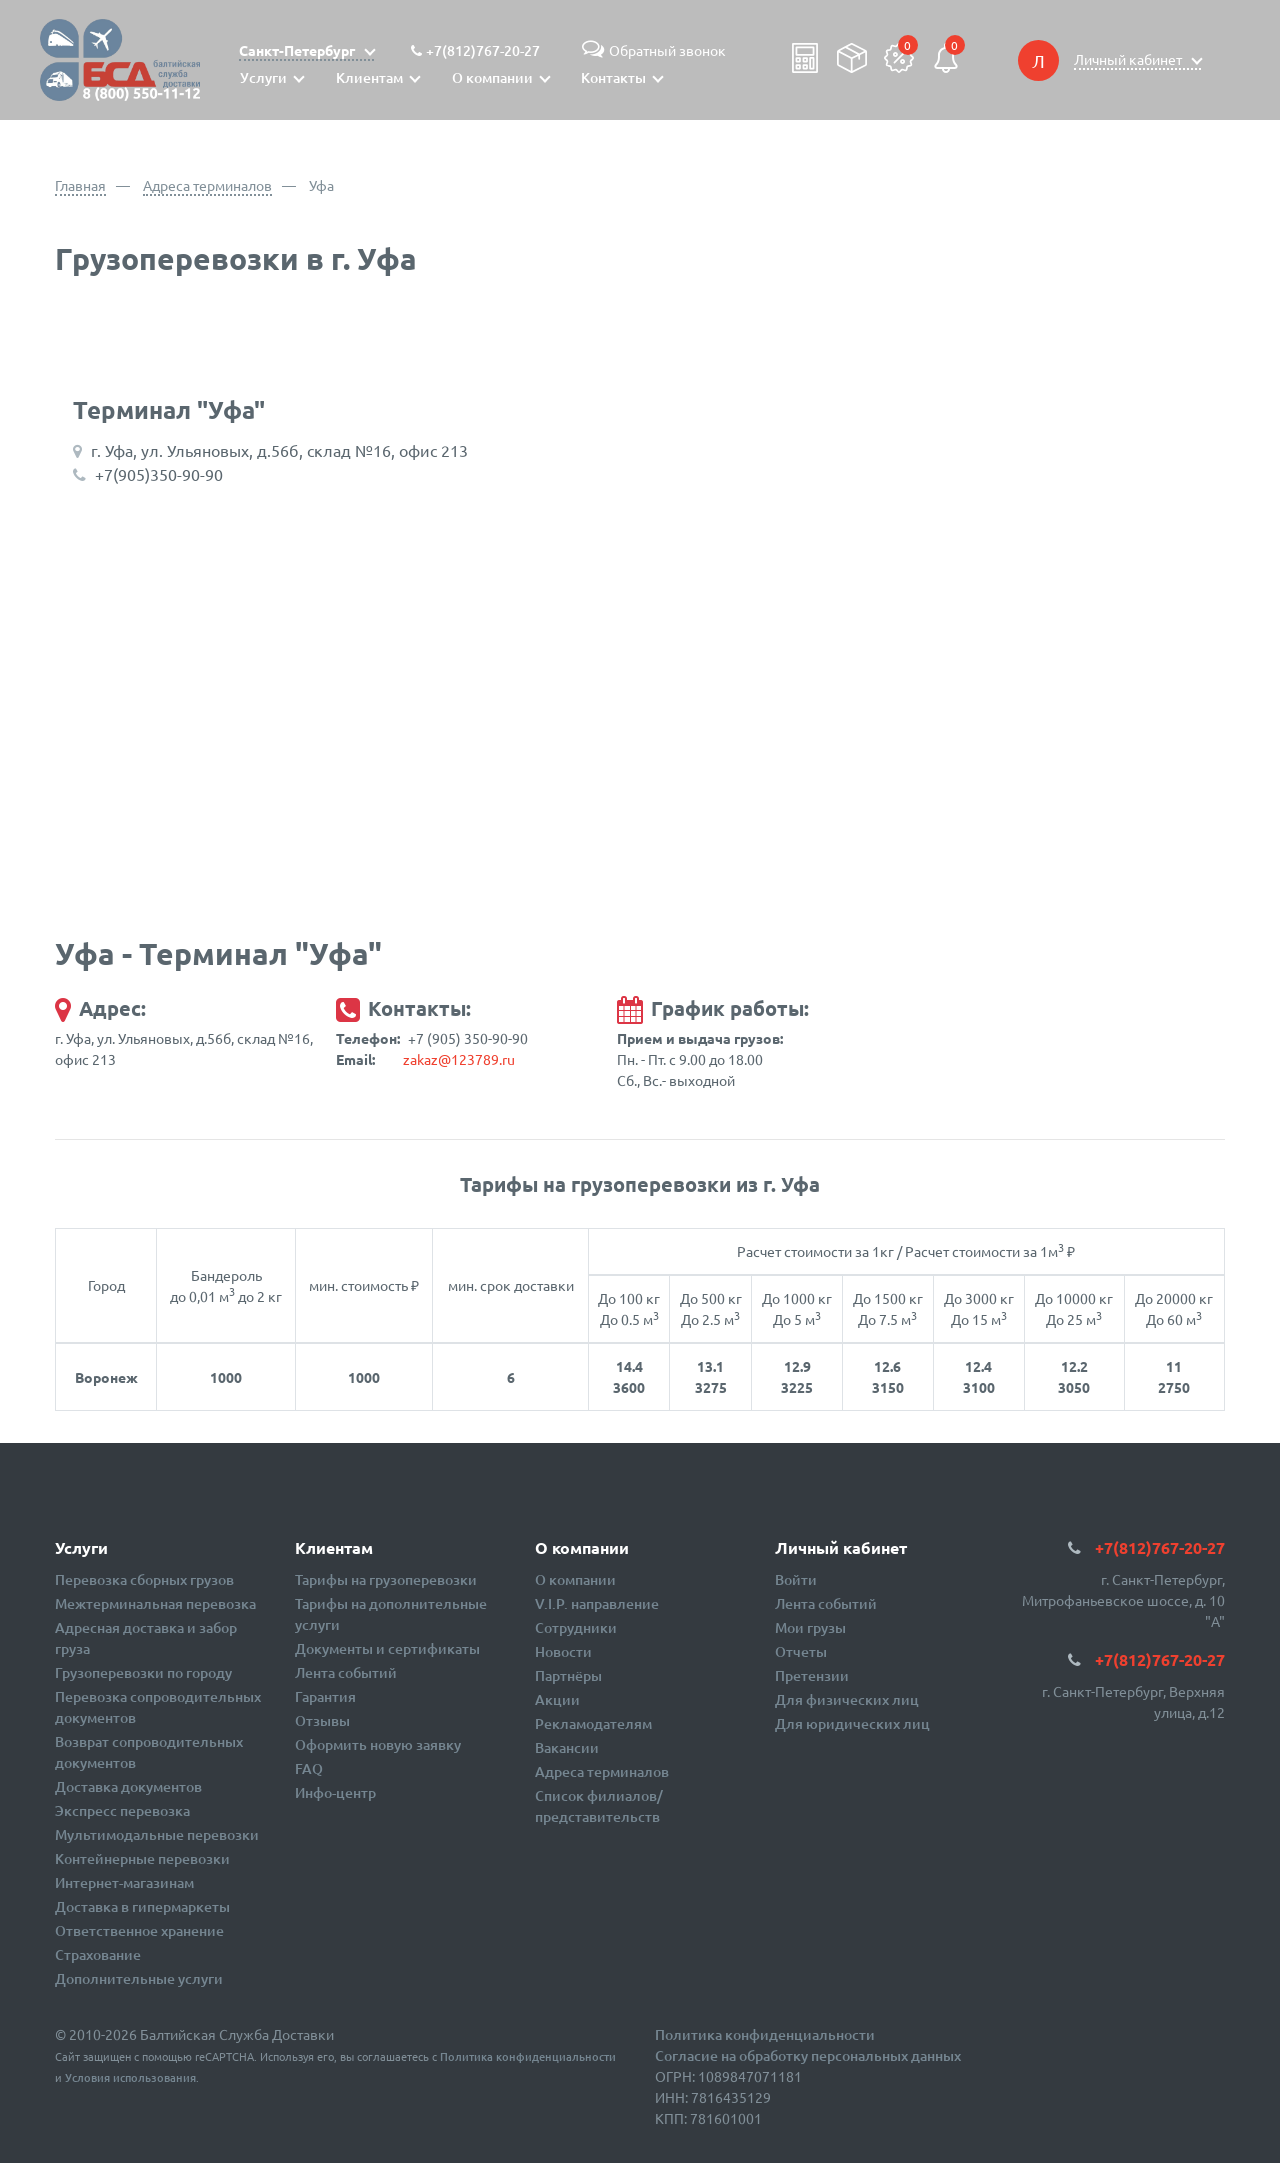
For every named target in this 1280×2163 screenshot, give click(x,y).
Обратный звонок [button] (651, 50)
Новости (563, 1651)
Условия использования (130, 2077)
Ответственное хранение (139, 1930)
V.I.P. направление (597, 1603)
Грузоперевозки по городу (143, 1672)
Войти (796, 1579)
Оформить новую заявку (378, 1744)
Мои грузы (810, 1627)
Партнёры (568, 1675)
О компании (575, 1579)
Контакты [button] (613, 77)
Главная (80, 185)
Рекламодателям (593, 1723)
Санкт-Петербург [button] (298, 50)
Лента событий (346, 1672)
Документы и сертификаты (387, 1648)
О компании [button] (492, 77)
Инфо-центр (335, 1792)
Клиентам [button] (369, 77)
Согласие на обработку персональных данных (808, 2055)
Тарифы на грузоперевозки (386, 1579)
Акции (557, 1699)
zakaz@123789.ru (459, 1059)
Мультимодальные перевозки (157, 1834)
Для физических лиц (847, 1699)
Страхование (98, 1954)
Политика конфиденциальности (528, 2056)
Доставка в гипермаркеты (142, 1906)
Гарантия (325, 1696)
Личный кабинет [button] (1129, 59)
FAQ (309, 1768)
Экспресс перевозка (122, 1810)
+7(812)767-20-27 (483, 50)
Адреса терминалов (207, 185)
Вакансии (567, 1747)
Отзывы (322, 1720)
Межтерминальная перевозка (155, 1603)
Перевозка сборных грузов (144, 1579)
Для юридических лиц (852, 1723)
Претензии (812, 1675)
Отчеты (801, 1651)
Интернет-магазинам (124, 1882)
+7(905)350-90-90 (159, 474)
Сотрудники (576, 1627)
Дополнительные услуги (139, 1978)
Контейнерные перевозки (142, 1858)
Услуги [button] (263, 77)
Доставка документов (128, 1786)
